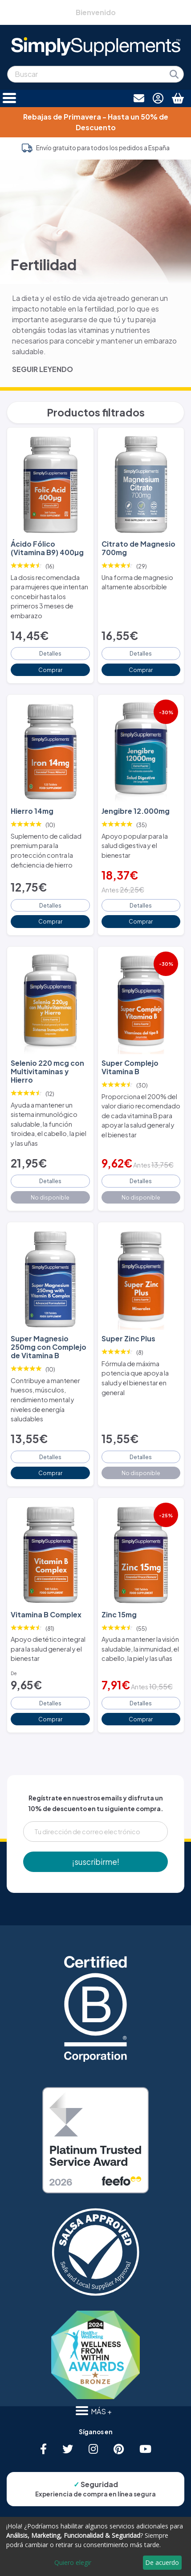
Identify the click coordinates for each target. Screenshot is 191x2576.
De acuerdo (162, 2562)
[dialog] (95, 2546)
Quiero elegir (72, 2562)
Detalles (50, 653)
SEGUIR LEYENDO (42, 369)
